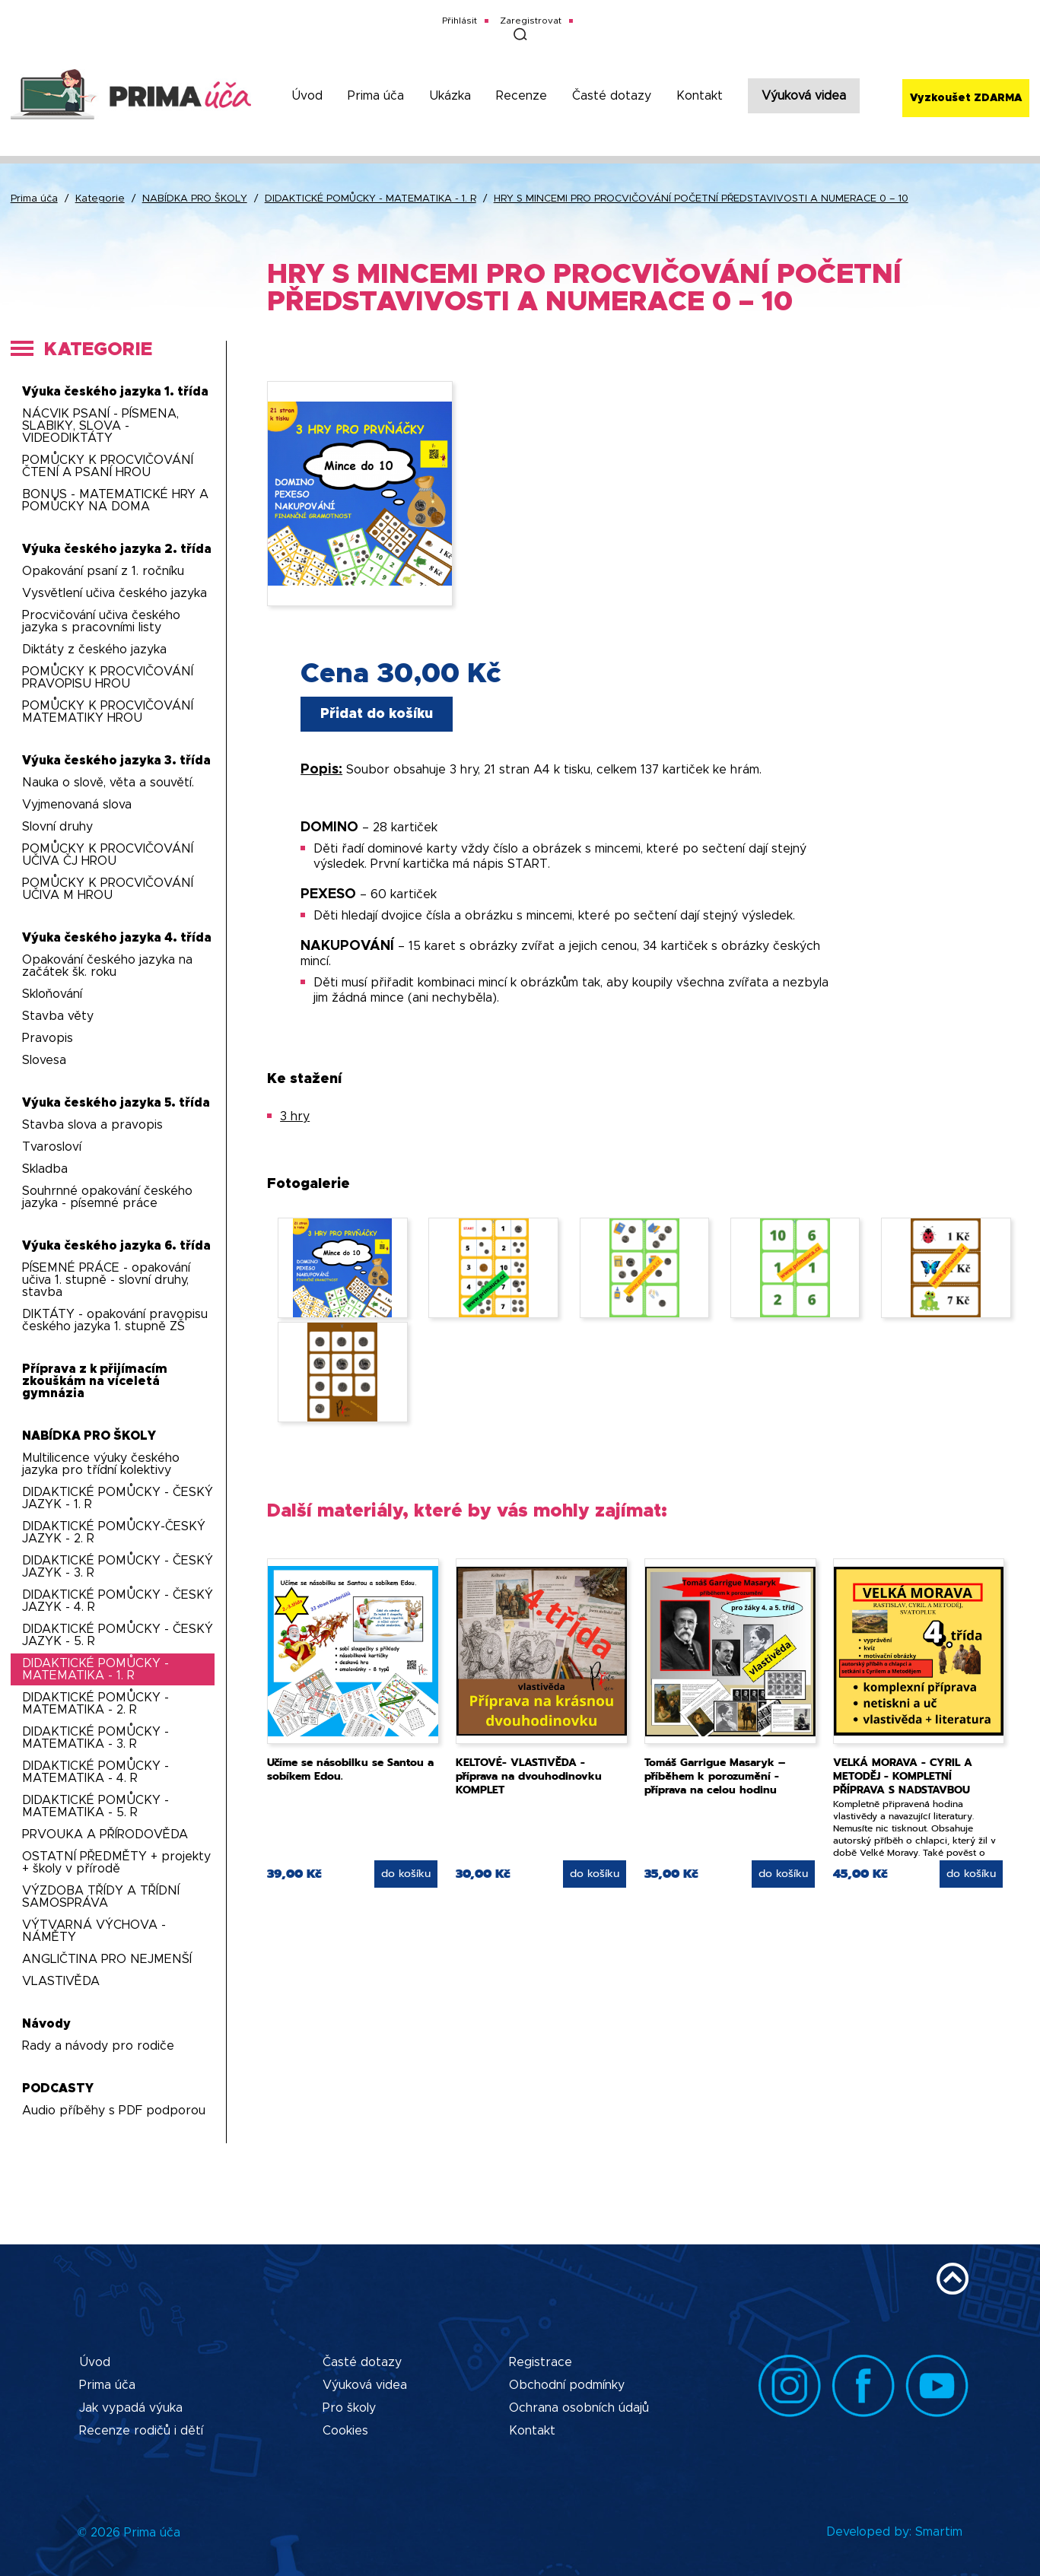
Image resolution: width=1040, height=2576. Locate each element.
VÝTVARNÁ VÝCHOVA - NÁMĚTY (94, 1931)
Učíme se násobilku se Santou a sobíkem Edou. (350, 1769)
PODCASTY (58, 2088)
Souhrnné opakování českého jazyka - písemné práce (107, 1197)
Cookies (345, 2431)
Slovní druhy (57, 827)
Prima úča (376, 96)
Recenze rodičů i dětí (141, 2431)
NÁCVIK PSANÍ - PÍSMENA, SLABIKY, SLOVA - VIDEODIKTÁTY (100, 426)
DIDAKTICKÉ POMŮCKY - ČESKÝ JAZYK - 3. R (117, 1567)
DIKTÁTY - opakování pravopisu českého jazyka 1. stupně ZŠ (115, 1320)
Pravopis (47, 1038)
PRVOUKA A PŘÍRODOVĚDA (105, 1834)
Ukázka (450, 96)
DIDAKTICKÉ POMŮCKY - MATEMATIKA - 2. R (95, 1703)
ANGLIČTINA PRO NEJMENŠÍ (107, 1959)
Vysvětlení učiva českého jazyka (114, 593)
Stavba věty (58, 1016)
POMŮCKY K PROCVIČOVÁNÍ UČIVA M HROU (107, 889)
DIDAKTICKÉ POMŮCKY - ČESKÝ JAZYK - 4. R (117, 1601)
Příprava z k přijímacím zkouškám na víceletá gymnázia (94, 1381)
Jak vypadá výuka (131, 2408)
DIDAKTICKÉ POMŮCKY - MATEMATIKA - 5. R (95, 1806)
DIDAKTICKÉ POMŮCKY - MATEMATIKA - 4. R (95, 1772)
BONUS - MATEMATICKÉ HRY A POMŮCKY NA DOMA (115, 500)
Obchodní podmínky (567, 2385)
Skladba (45, 1169)
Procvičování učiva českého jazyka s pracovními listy (101, 621)
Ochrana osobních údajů (579, 2408)
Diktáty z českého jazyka (94, 649)
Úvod (307, 96)
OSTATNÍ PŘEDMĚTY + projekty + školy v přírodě (116, 1862)
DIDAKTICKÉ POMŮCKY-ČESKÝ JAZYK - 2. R (113, 1532)
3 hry (295, 1116)
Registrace (540, 2362)
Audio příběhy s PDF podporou (113, 2110)
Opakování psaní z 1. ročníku (103, 571)
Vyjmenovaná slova (77, 805)
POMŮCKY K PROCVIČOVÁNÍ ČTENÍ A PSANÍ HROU (107, 466)
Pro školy (349, 2408)
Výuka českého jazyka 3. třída (116, 760)
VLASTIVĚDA (61, 1981)
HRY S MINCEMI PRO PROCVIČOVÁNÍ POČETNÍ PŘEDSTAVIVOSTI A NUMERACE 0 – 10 (701, 199)
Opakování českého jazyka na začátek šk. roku (107, 966)
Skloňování (52, 994)
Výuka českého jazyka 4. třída (116, 938)
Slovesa (44, 1060)
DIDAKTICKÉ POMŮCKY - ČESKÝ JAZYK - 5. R (117, 1635)
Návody (46, 2024)
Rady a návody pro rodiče (98, 2046)
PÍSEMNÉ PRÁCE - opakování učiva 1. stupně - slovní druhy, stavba (106, 1280)
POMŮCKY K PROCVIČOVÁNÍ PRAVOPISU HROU (107, 677)
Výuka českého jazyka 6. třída (116, 1246)
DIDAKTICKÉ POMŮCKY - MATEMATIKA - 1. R (370, 199)
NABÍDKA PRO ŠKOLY (194, 199)
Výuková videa (804, 96)
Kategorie (100, 199)
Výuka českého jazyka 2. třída (116, 549)
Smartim (938, 2532)
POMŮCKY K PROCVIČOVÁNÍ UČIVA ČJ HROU (107, 855)
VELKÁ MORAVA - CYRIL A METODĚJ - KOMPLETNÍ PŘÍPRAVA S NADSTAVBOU (902, 1776)
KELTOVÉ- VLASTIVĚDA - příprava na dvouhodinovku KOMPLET (529, 1776)
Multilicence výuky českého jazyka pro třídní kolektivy (101, 1464)
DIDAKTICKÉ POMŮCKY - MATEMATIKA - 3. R (95, 1738)
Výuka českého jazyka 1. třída (115, 392)
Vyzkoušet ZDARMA (966, 98)
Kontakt (699, 96)
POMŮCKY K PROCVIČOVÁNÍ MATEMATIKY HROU (107, 712)
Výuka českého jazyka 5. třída (116, 1103)
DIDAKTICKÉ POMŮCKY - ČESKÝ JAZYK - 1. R (117, 1498)
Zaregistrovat (530, 20)
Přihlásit (459, 20)
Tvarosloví (51, 1147)
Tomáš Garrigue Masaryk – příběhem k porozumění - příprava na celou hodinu (714, 1776)
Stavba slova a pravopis (92, 1125)
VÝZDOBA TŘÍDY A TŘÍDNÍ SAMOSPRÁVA (101, 1897)
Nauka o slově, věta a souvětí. (108, 783)
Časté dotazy (611, 96)
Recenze (521, 96)
